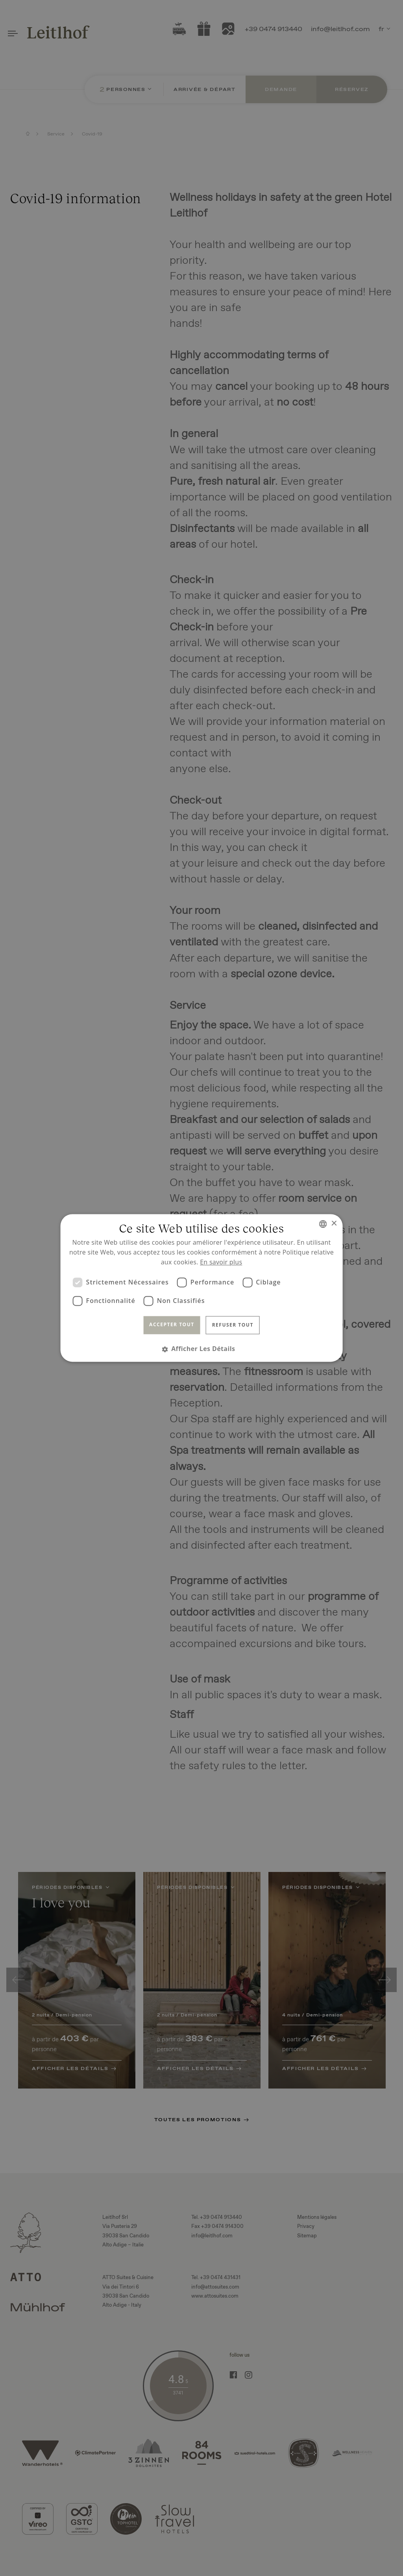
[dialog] (201, 1288)
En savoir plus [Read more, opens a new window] (221, 1262)
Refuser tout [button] (232, 1324)
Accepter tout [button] (171, 1324)
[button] (201, 1349)
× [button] (333, 1224)
